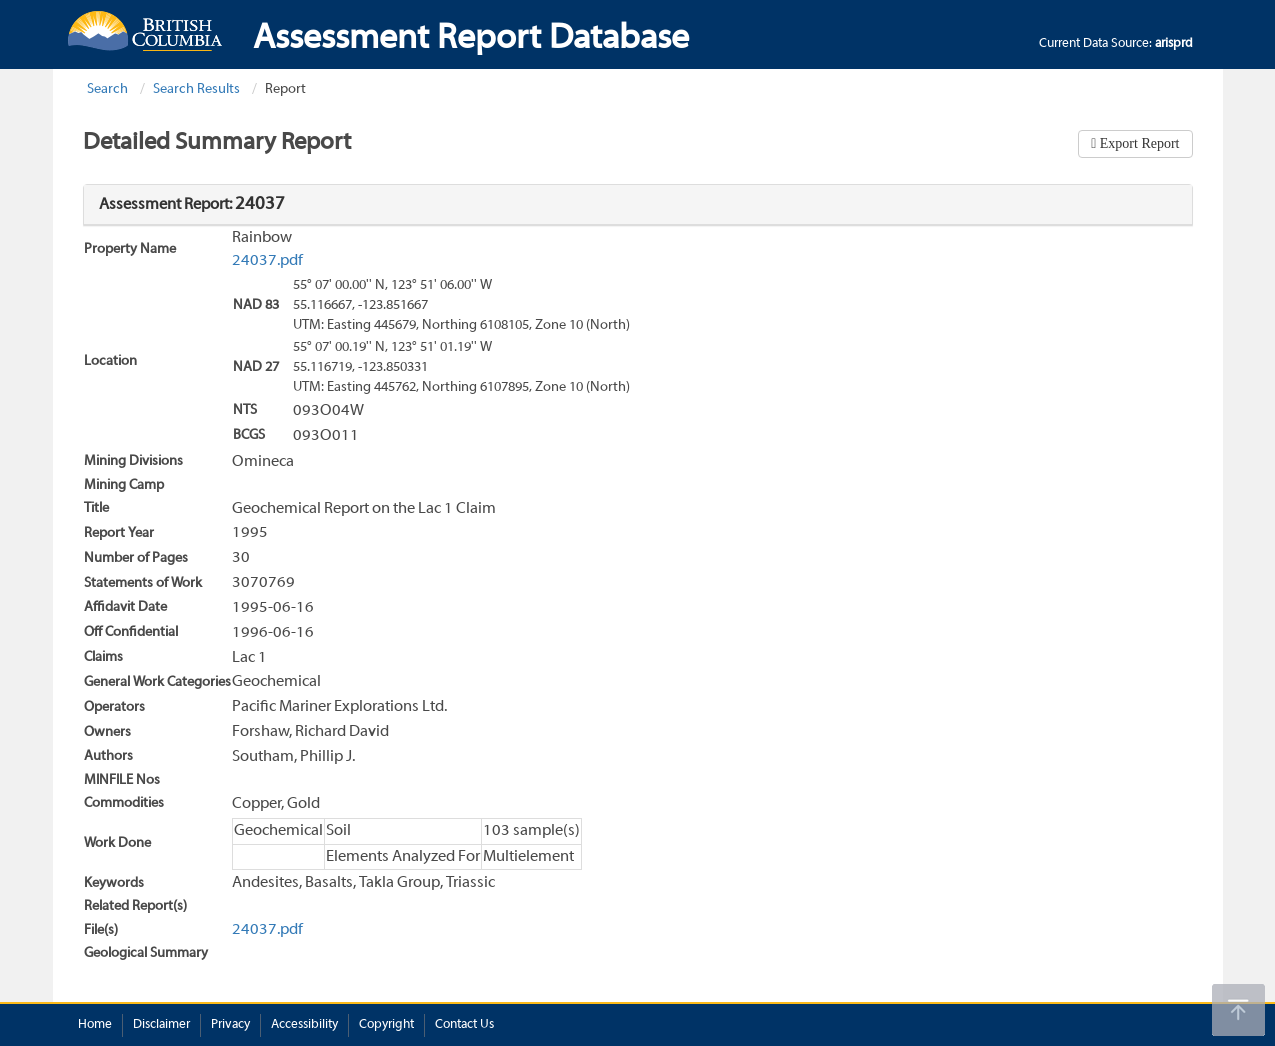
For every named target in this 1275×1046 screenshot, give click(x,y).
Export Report (1137, 143)
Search (107, 89)
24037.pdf (267, 261)
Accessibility (304, 1025)
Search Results (196, 89)
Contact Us (464, 1025)
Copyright (386, 1025)
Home (95, 1025)
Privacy (230, 1025)
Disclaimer (161, 1025)
